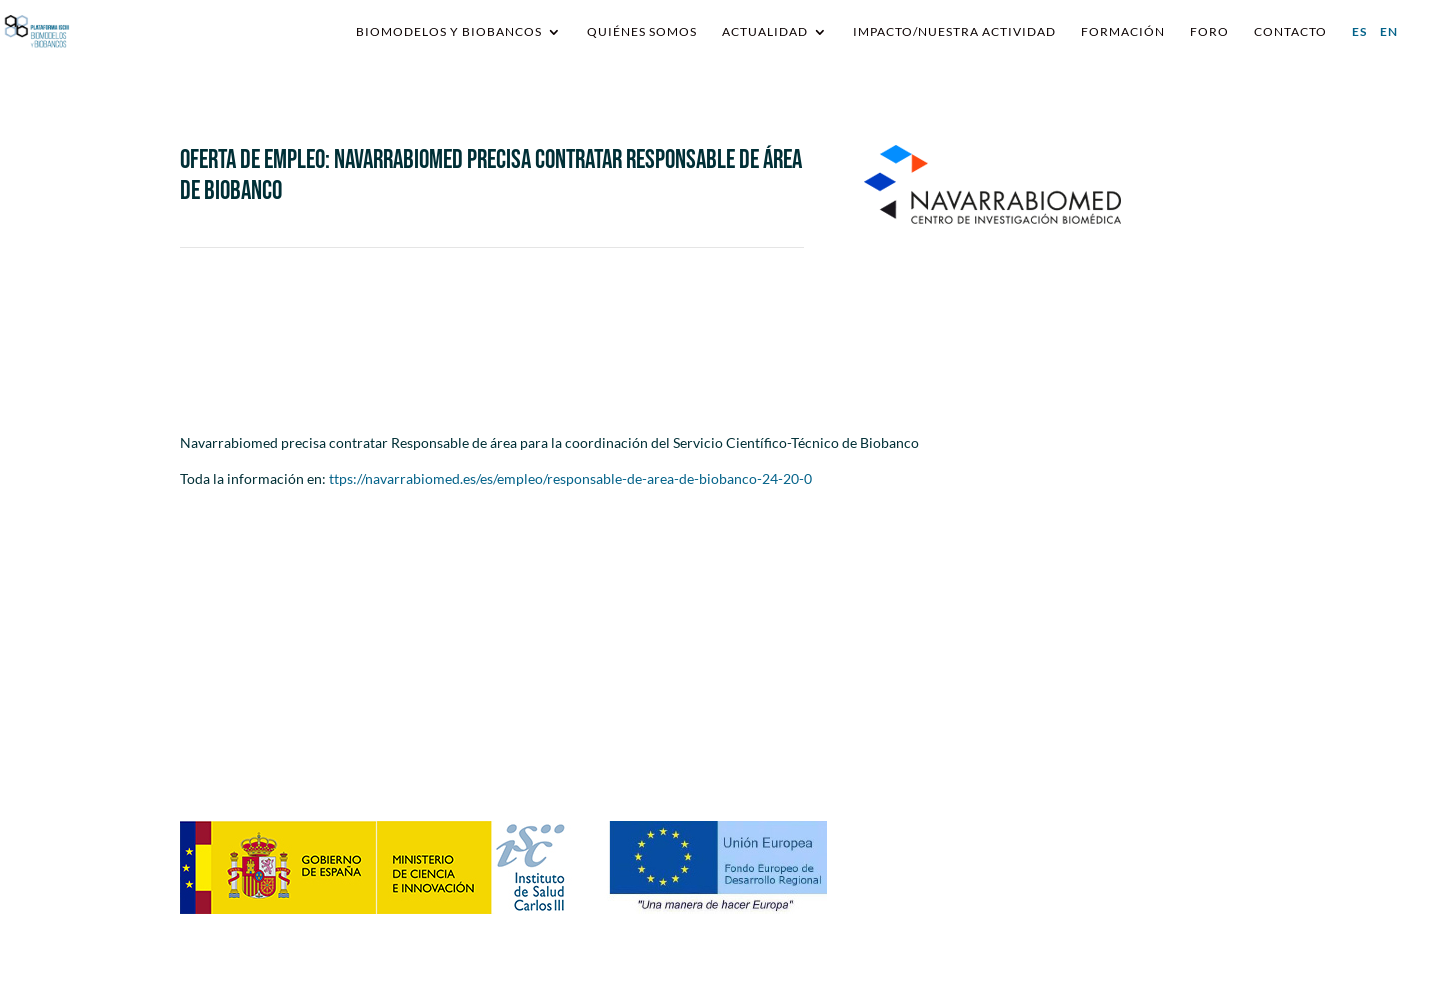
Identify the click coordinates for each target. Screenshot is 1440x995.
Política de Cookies (1094, 755)
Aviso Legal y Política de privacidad (1143, 733)
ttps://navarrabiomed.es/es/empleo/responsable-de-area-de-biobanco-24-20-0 (570, 478)
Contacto (1290, 32)
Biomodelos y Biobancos (449, 32)
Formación (1123, 32)
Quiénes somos (642, 32)
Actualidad (765, 32)
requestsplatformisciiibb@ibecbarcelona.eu (600, 699)
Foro (1209, 32)
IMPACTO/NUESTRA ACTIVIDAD (954, 32)
